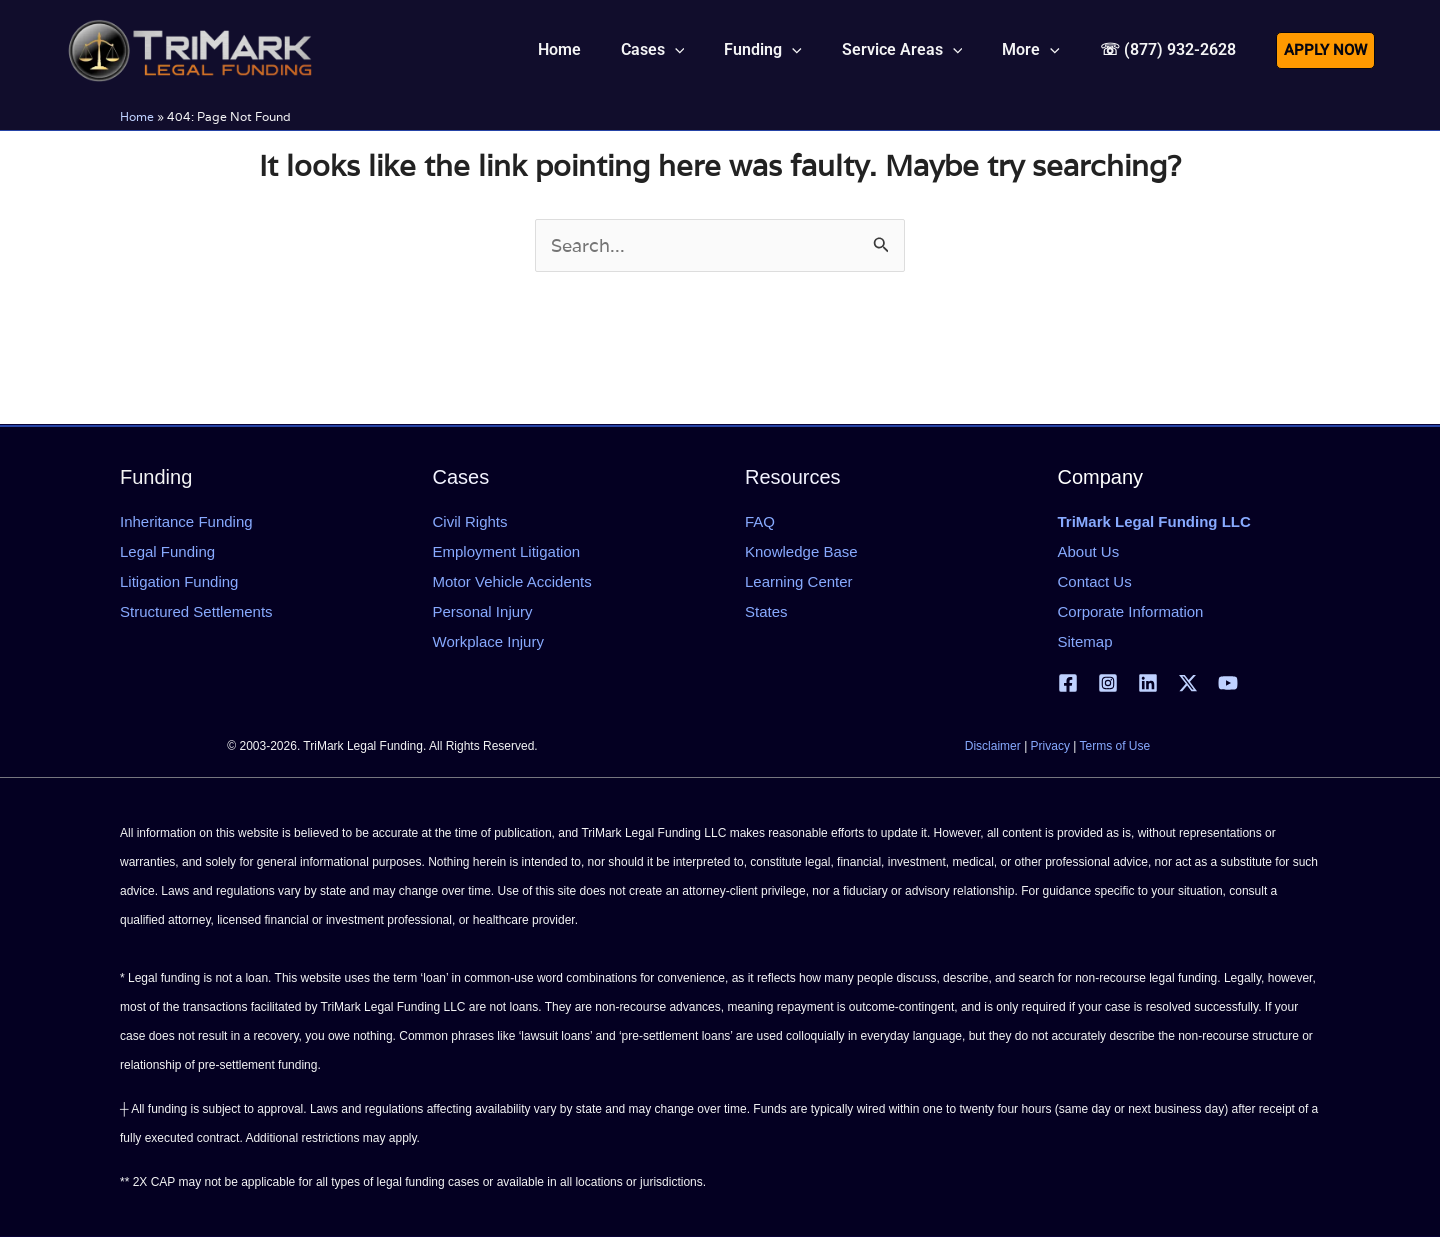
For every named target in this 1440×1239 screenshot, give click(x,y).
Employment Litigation (507, 552)
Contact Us (1095, 582)
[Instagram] (1108, 684)
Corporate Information (1131, 612)
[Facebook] (1068, 684)
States (766, 612)
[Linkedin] (1148, 684)
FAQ (760, 522)
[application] (711, 50)
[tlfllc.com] (190, 48)
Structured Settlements (196, 612)
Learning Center (799, 582)
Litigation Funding (179, 582)
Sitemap (1085, 642)
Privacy (1050, 748)
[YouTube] (1228, 684)
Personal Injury (483, 612)
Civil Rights (470, 522)
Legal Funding (167, 552)
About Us (1089, 552)
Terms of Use (1115, 748)
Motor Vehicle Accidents (512, 582)
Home (137, 116)
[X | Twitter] (1188, 684)
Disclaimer (993, 748)
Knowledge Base (801, 552)
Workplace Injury (488, 642)
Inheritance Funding (186, 522)
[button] (689, 50)
